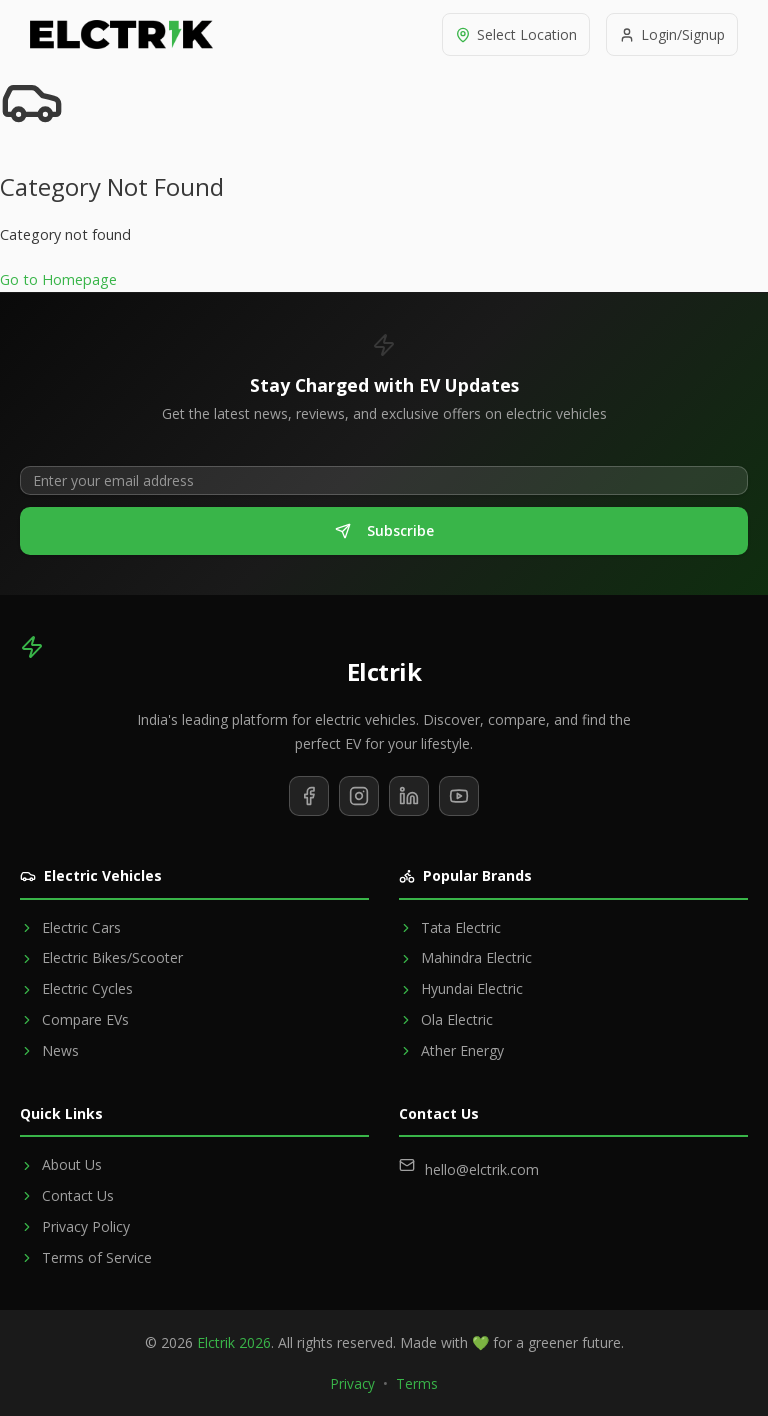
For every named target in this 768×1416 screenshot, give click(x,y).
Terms (417, 1383)
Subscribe (384, 530)
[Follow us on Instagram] (359, 796)
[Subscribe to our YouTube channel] (459, 796)
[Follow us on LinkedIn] (409, 796)
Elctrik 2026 (234, 1342)
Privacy (353, 1383)
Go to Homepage (58, 279)
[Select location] (516, 34)
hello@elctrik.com (482, 1169)
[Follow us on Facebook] (309, 796)
